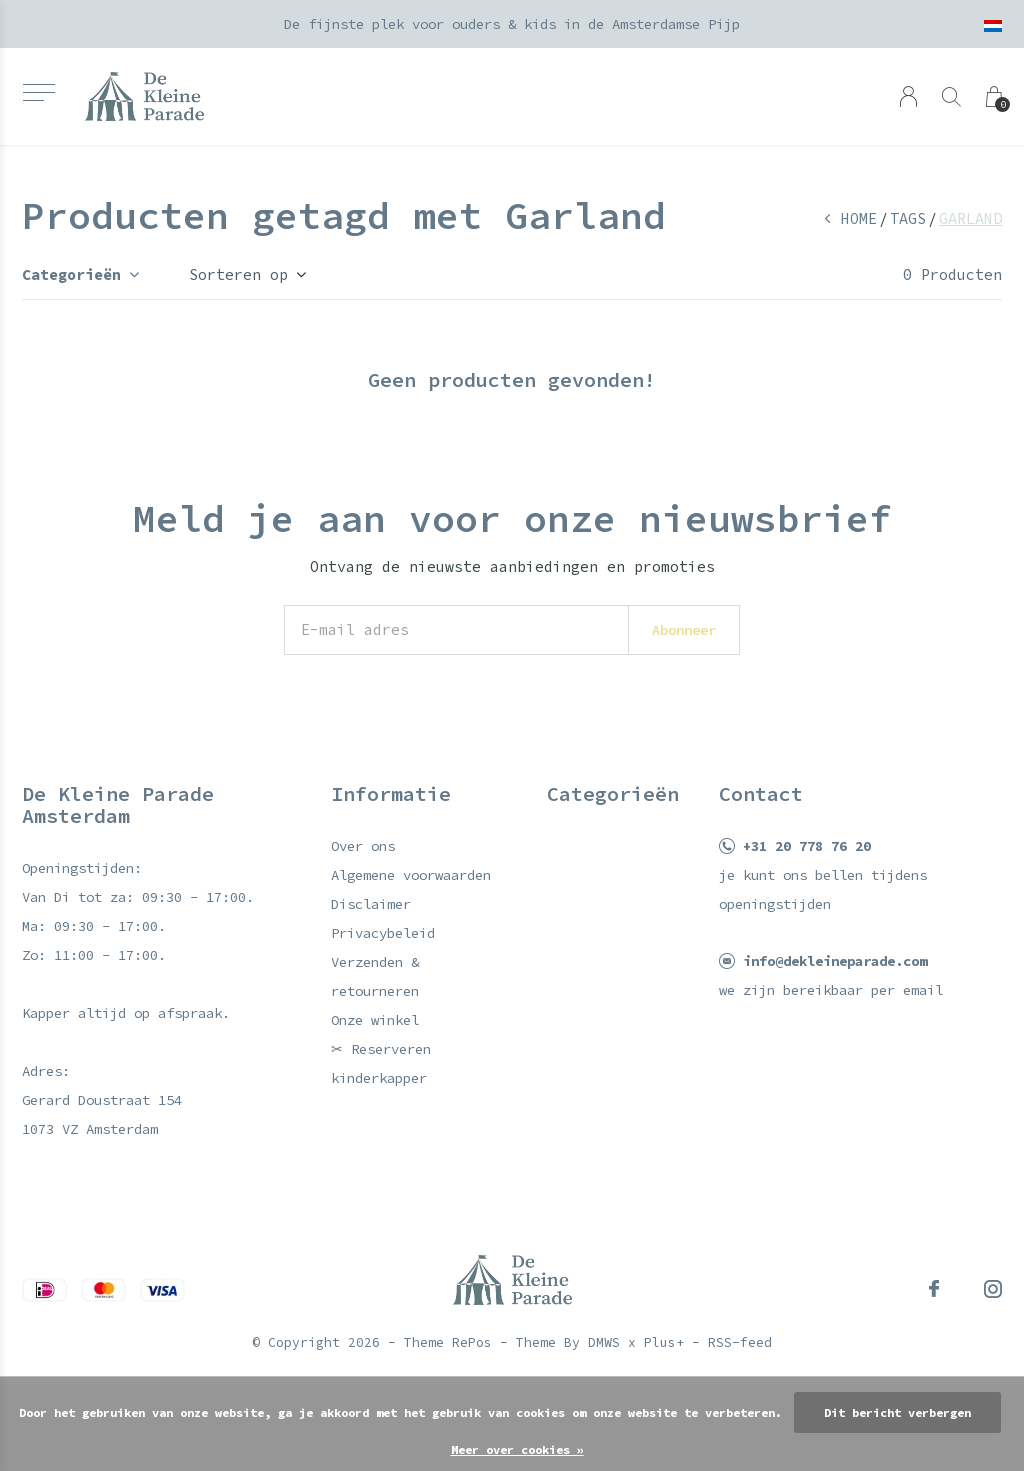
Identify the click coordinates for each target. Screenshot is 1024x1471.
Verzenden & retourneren (375, 976)
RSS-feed (740, 1342)
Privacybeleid (383, 933)
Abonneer (684, 630)
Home (859, 218)
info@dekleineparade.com (835, 961)
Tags (908, 218)
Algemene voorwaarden (411, 875)
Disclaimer (371, 904)
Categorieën (71, 274)
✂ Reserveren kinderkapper (381, 1063)
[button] (38, 92)
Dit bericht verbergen (897, 1412)
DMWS (604, 1342)
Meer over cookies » (517, 1449)
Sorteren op (238, 274)
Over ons (363, 846)
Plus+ (664, 1342)
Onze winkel (375, 1020)
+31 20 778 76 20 (807, 846)
